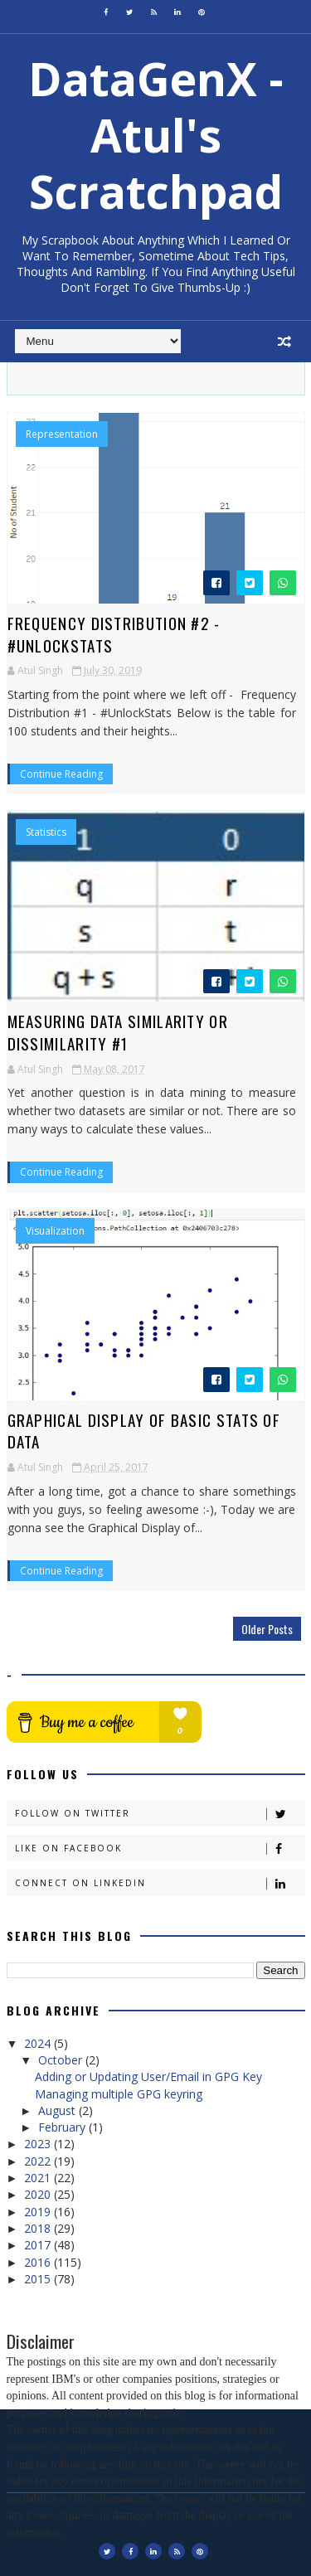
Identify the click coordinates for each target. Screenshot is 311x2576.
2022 (39, 2161)
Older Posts (267, 1628)
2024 (39, 2043)
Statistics (46, 832)
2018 (39, 2228)
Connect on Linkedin (159, 1883)
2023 (39, 2144)
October (61, 2060)
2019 (39, 2211)
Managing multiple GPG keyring (118, 2094)
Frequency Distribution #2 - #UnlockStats (114, 634)
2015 (39, 2279)
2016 (39, 2262)
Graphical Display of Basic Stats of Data (144, 1430)
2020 (39, 2194)
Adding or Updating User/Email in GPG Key (148, 2076)
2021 (39, 2177)
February (63, 2127)
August (58, 2110)
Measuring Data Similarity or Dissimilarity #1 (117, 1032)
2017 (39, 2245)
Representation (62, 434)
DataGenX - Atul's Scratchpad (156, 134)
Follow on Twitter (159, 1813)
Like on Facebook (159, 1848)
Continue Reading (61, 774)
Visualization (55, 1231)
